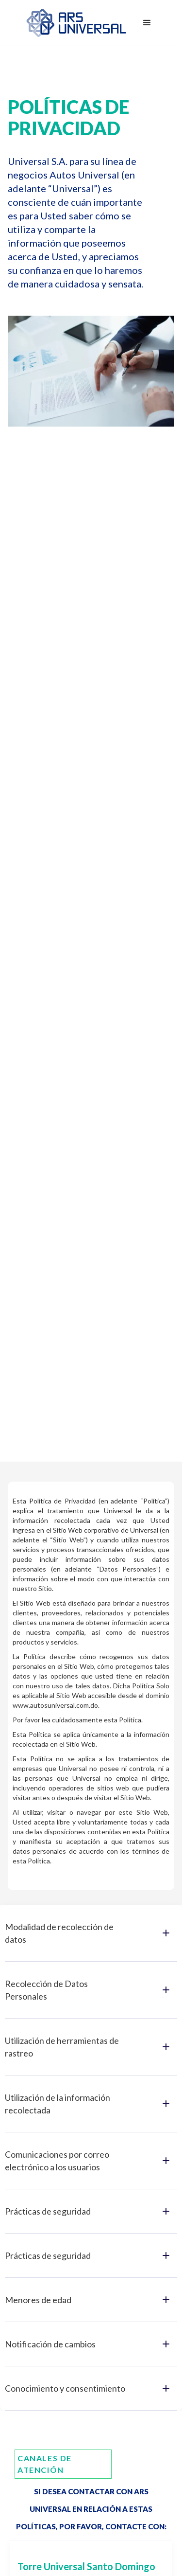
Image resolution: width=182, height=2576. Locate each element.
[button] (147, 22)
